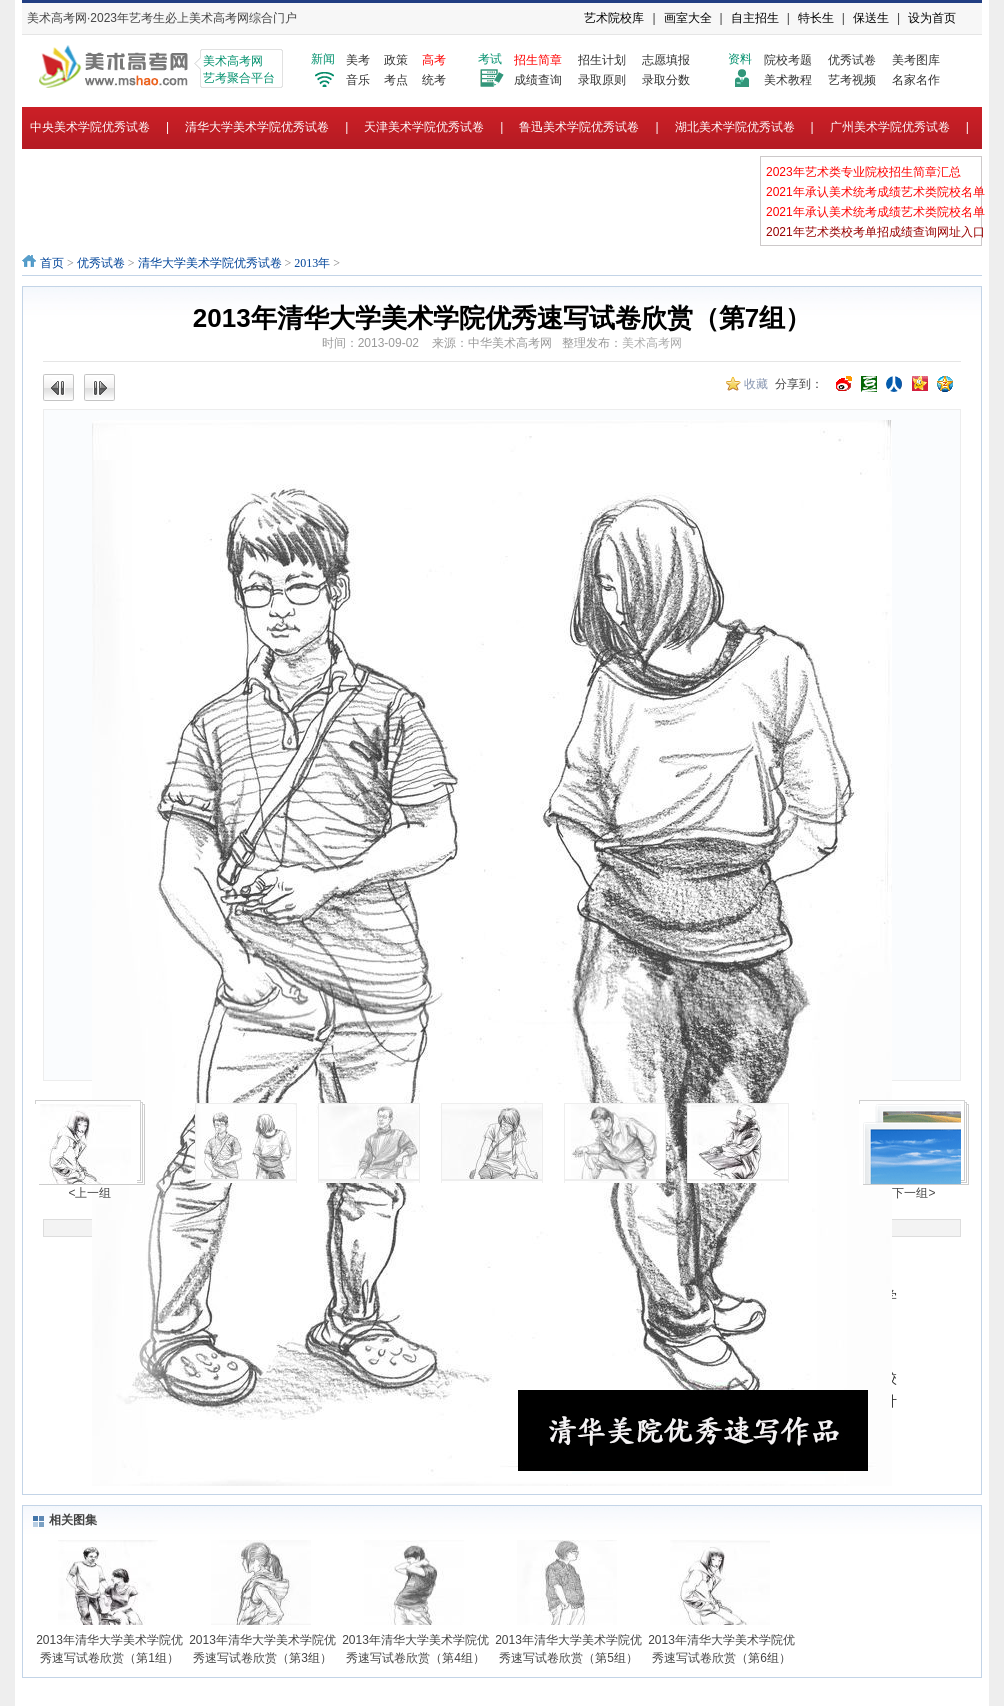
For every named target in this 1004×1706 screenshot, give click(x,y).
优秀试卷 (852, 60)
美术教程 (788, 80)
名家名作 (916, 80)
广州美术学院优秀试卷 (890, 127)
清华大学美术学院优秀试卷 (257, 127)
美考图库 (916, 60)
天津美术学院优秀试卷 (424, 127)
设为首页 (932, 18)
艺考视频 (852, 80)
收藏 (756, 384)
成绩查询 (538, 80)
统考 (434, 80)
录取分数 (666, 80)
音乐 (358, 80)
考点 (396, 80)
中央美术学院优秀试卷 (90, 127)
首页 (52, 263)
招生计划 (602, 60)
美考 (358, 60)
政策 (396, 60)
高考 (434, 60)
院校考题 (788, 60)
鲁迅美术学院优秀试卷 (579, 127)
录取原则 (602, 80)
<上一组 (89, 1193)
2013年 (312, 263)
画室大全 (688, 18)
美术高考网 (652, 343)
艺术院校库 (614, 18)
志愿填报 (666, 60)
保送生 (871, 18)
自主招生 (755, 18)
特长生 (816, 18)
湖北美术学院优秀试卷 (735, 127)
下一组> (913, 1193)
